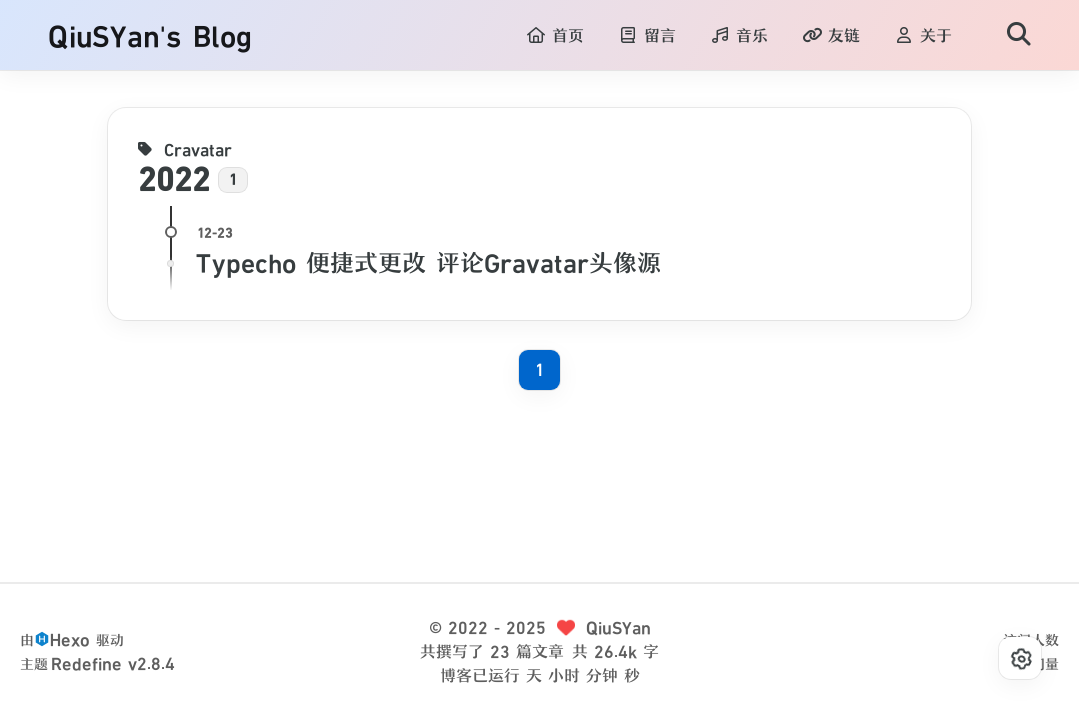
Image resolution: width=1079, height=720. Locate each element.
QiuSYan (618, 628)
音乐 (739, 36)
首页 (555, 36)
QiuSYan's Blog (150, 36)
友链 (831, 36)
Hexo (70, 640)
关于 (923, 36)
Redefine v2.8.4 (113, 664)
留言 (647, 36)
